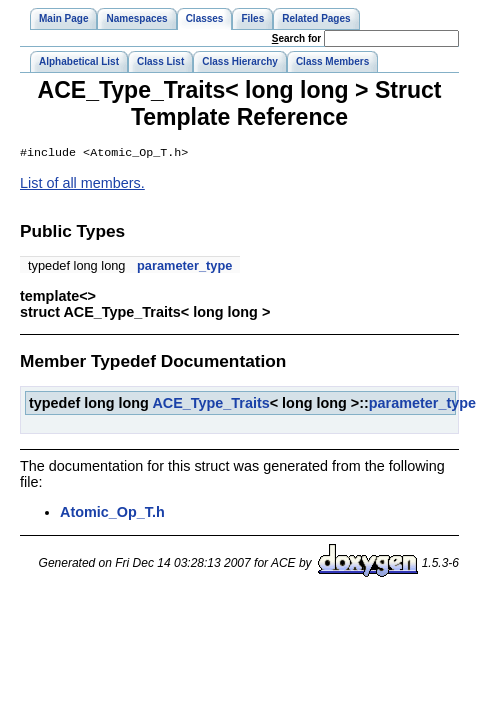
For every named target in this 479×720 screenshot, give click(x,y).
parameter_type (184, 267)
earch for (296, 38)
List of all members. (82, 185)
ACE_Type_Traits (210, 405)
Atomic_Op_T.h (112, 514)
